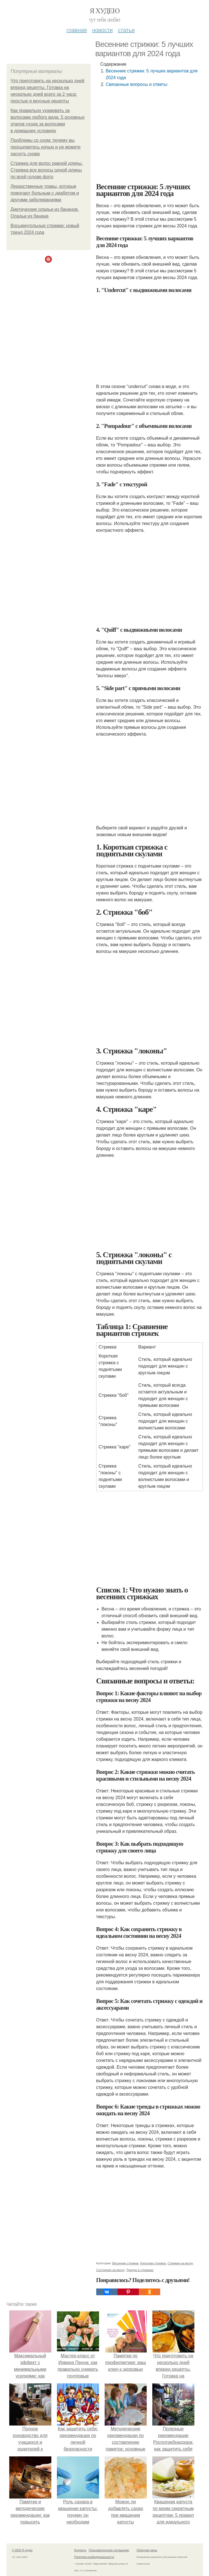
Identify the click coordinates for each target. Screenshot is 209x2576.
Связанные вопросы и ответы (136, 84)
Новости (102, 30)
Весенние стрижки (125, 2263)
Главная (76, 30)
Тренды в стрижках (140, 2270)
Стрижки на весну (180, 2263)
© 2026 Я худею (22, 2550)
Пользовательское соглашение (109, 2550)
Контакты (80, 2550)
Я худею (105, 11)
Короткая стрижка (153, 2263)
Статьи (126, 30)
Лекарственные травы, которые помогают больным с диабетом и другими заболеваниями (45, 193)
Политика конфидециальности (94, 2557)
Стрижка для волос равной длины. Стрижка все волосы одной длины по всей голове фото (47, 170)
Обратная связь (147, 2550)
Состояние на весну (110, 2270)
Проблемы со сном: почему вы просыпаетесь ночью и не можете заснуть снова (46, 147)
